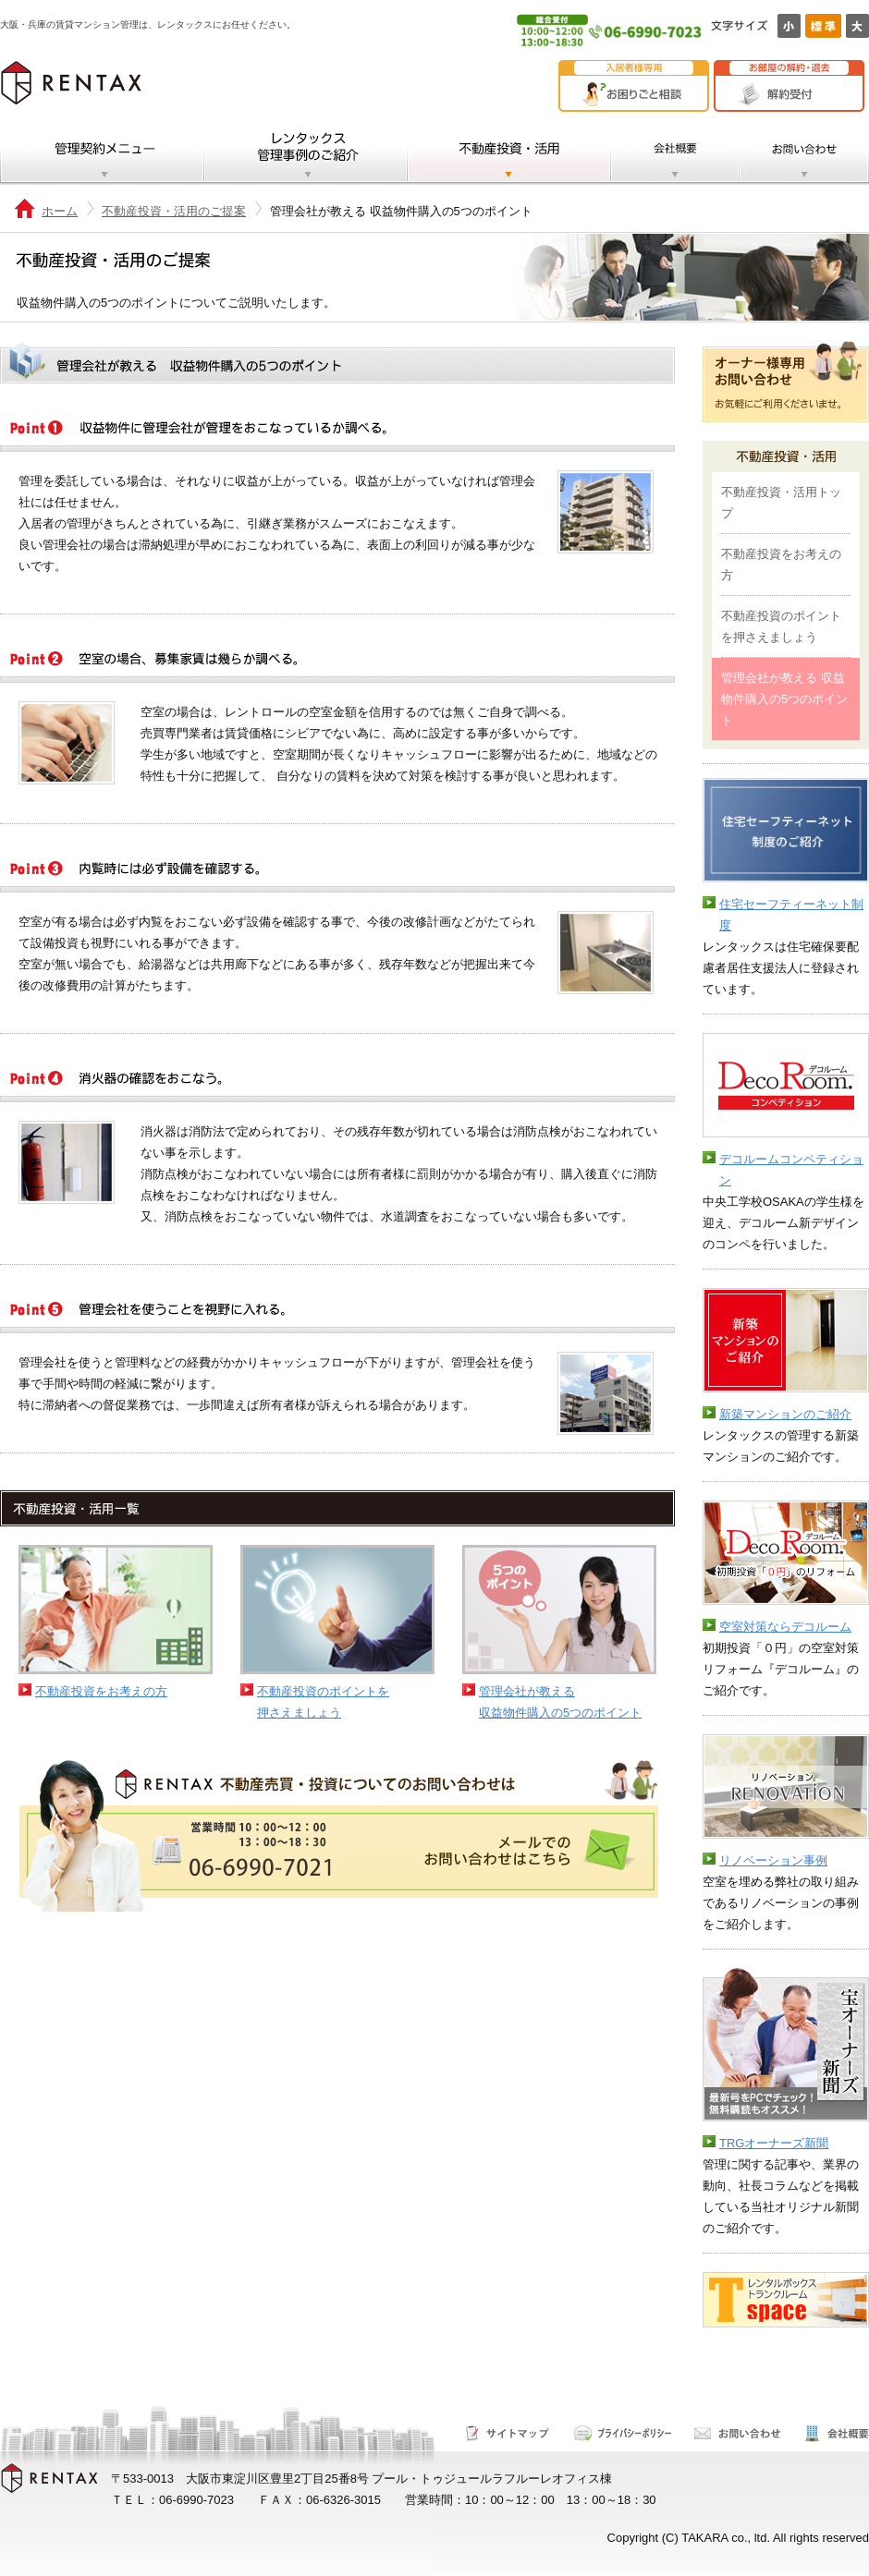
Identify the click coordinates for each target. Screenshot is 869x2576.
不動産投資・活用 (509, 153)
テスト (719, 2348)
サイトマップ (507, 2433)
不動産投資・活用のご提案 (174, 211)
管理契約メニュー (102, 153)
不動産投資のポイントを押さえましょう (323, 1701)
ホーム (60, 211)
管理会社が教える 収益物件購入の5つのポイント (784, 699)
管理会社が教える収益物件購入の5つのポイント (560, 1701)
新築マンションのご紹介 (785, 1414)
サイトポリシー (622, 2433)
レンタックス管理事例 (306, 153)
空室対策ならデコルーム (785, 1627)
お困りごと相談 (638, 93)
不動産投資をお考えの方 (101, 1691)
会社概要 (675, 153)
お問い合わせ (804, 153)
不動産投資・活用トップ (781, 502)
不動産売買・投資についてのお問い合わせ (337, 1836)
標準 (823, 26)
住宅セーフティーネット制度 (791, 914)
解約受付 (794, 93)
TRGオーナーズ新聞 (773, 2143)
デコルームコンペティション (791, 1169)
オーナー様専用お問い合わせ (786, 381)
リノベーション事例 (773, 1860)
